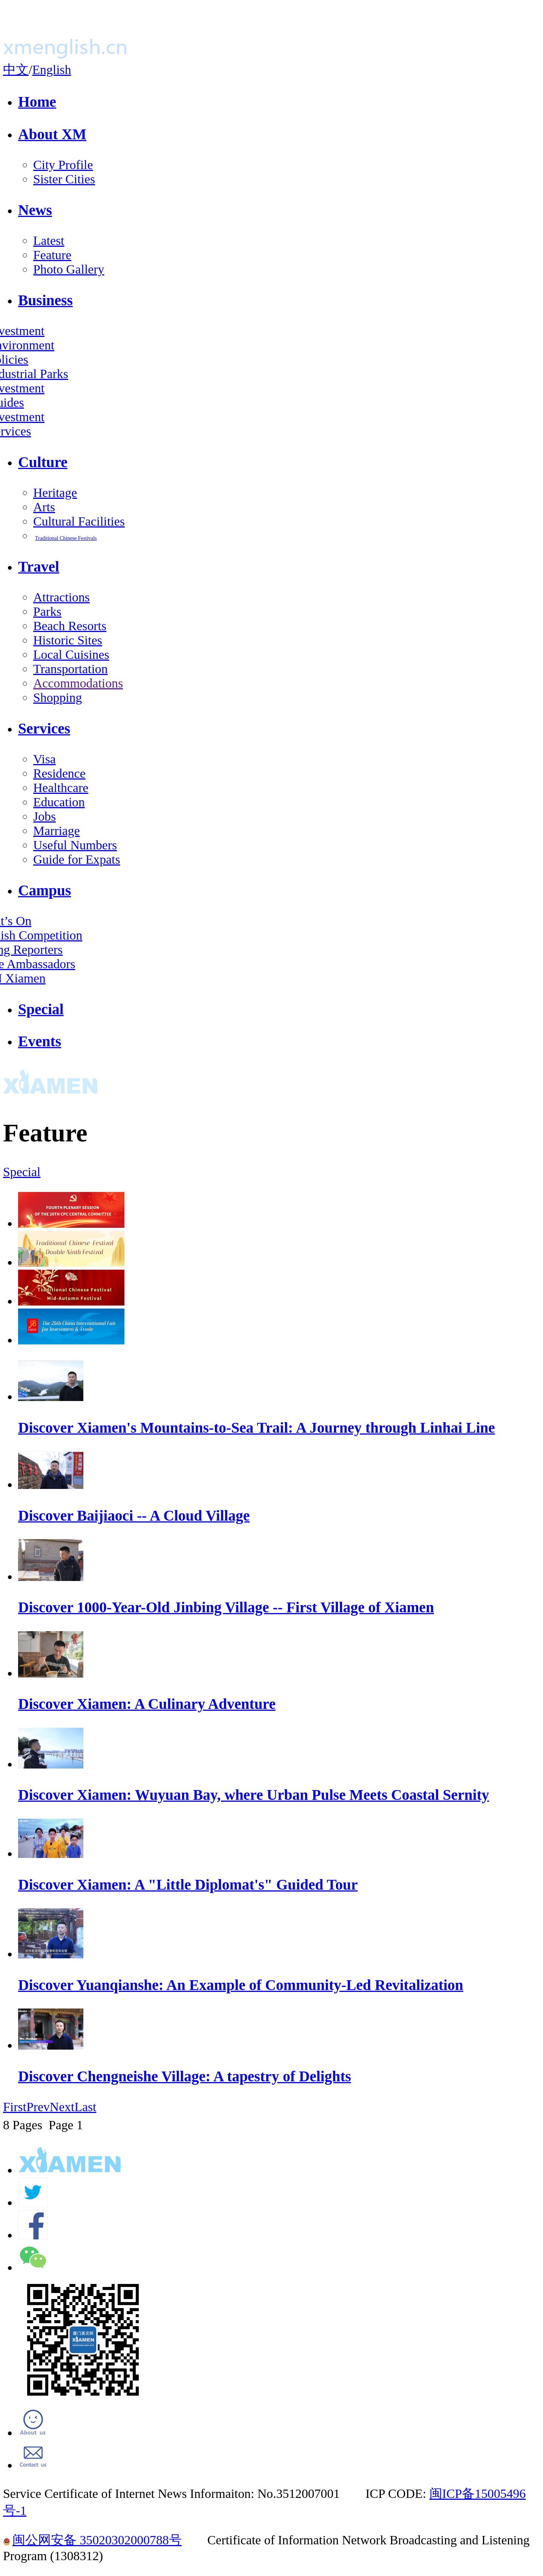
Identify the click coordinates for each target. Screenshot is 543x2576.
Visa (44, 759)
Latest (48, 241)
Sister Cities (64, 179)
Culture (42, 462)
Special (41, 1009)
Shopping (57, 697)
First (14, 2107)
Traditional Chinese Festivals (66, 538)
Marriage (56, 831)
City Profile (63, 165)
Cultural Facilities (79, 521)
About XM (52, 134)
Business (45, 300)
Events (39, 1041)
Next (62, 2107)
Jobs (44, 816)
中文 (16, 70)
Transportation (70, 669)
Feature (52, 255)
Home (37, 102)
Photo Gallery (68, 269)
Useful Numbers (75, 845)
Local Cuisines (71, 654)
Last (85, 2107)
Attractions (61, 597)
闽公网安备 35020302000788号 (92, 2540)
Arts (44, 507)
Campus (44, 890)
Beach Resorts (69, 626)
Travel (38, 566)
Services (44, 728)
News (35, 210)
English (51, 70)
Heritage (55, 493)
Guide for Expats (76, 859)
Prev (38, 2107)
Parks (47, 611)
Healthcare (60, 788)
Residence (59, 773)
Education (59, 802)
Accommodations (78, 683)
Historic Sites (67, 640)
